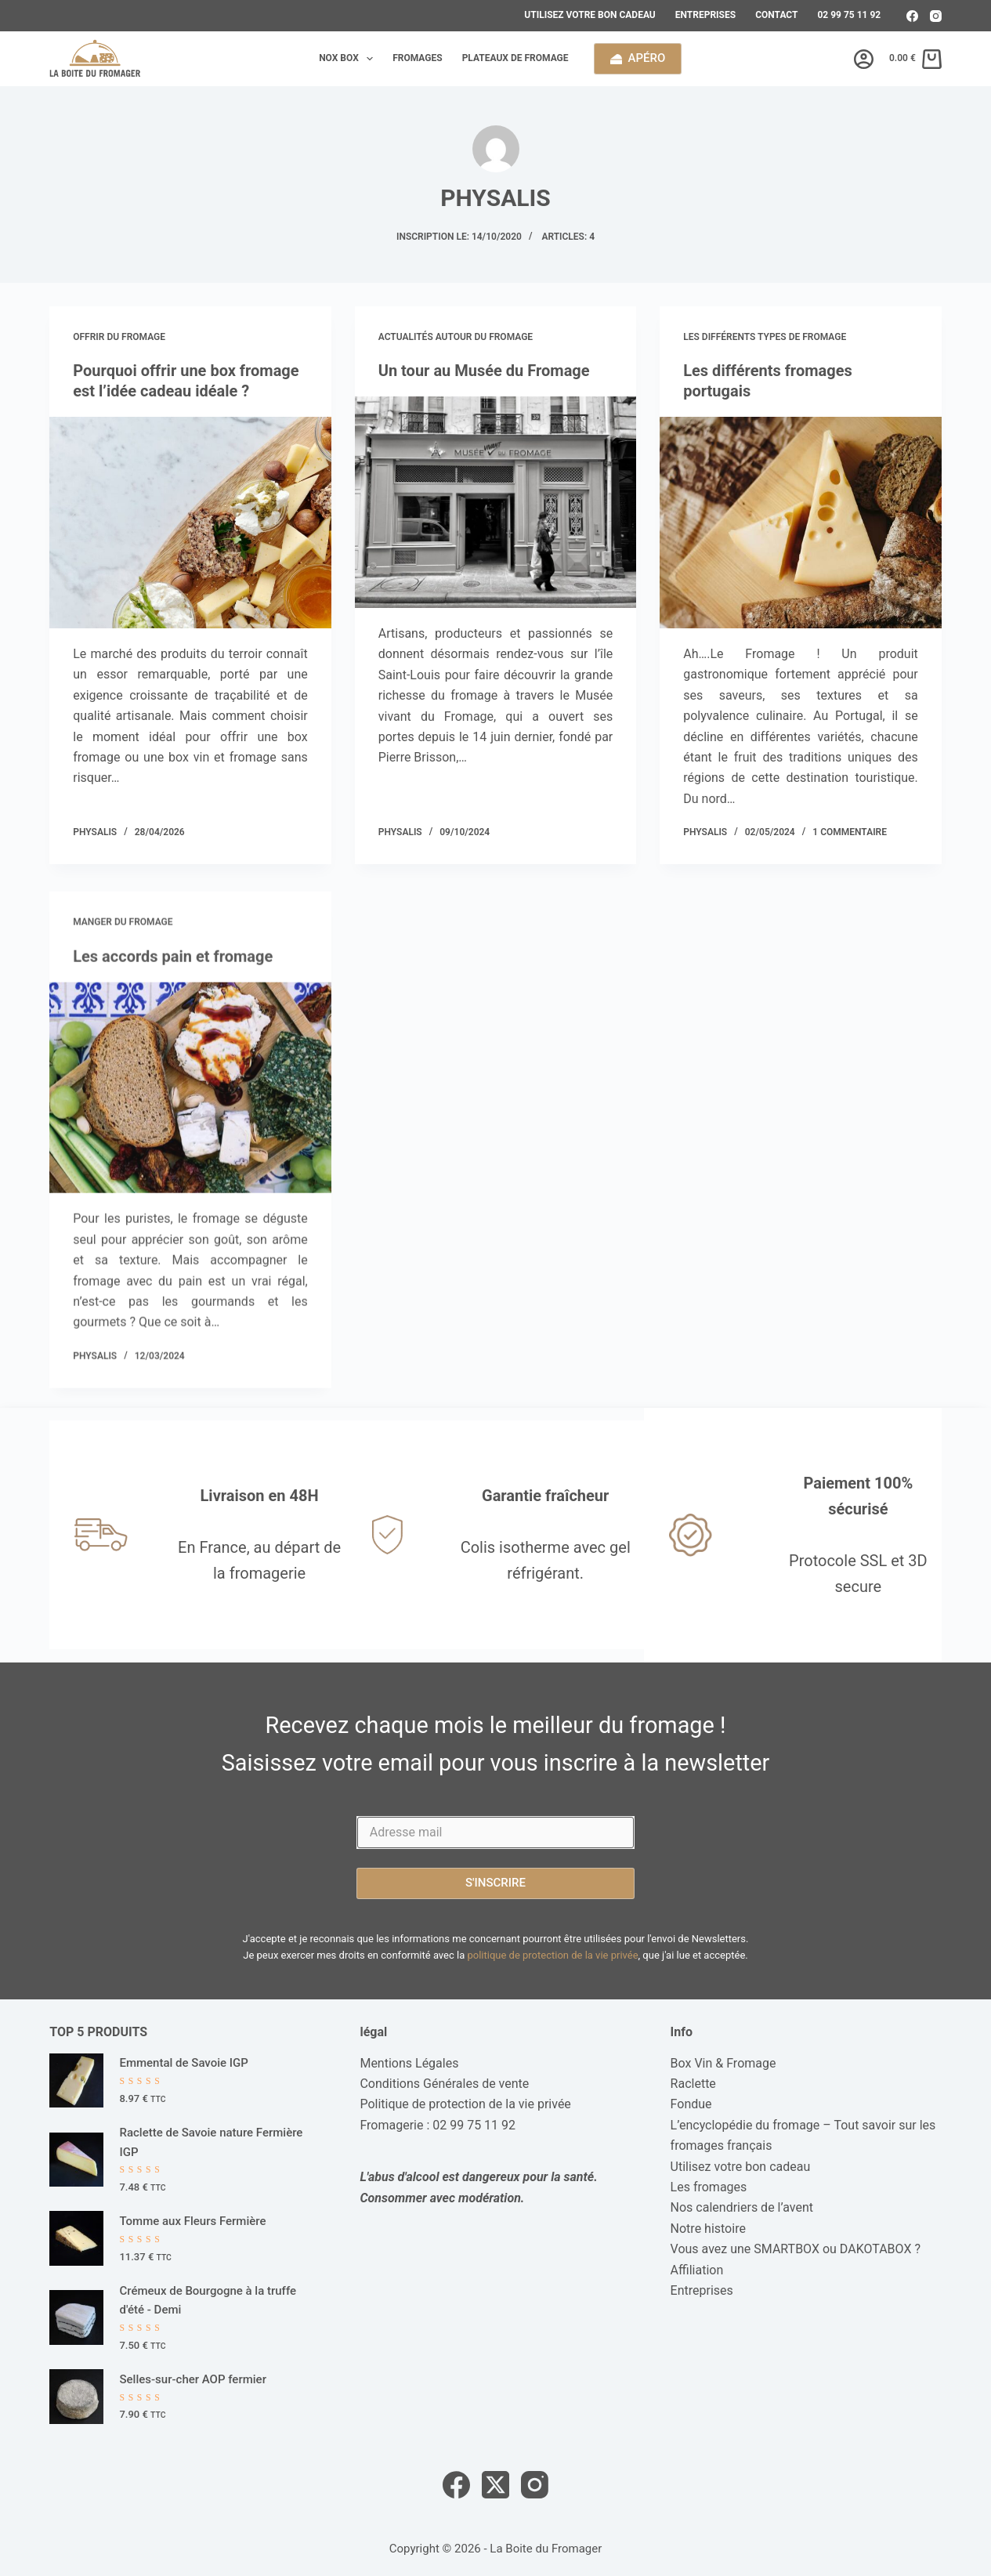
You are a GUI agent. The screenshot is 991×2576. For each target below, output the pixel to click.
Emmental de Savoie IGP (183, 2063)
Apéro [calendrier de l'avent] (637, 58)
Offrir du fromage (119, 336)
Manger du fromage (122, 936)
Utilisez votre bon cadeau (589, 14)
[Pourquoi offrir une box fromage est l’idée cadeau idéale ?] (190, 522)
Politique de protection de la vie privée (465, 2104)
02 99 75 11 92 (849, 14)
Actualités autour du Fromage (455, 336)
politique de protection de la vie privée (552, 1955)
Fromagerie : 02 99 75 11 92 (437, 2125)
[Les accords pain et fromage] (190, 1102)
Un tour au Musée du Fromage (484, 370)
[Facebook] (912, 16)
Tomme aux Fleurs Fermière (192, 2221)
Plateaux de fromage (515, 57)
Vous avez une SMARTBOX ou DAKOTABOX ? (795, 2248)
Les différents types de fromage (764, 336)
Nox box (349, 58)
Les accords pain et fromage (173, 970)
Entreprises (705, 14)
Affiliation (697, 2270)
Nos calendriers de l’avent (742, 2207)
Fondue (691, 2104)
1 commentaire (849, 832)
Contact (776, 14)
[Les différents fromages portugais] (801, 522)
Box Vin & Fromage (723, 2063)
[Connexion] (863, 59)
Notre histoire (708, 2228)
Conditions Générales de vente (444, 2083)
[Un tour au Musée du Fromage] (496, 502)
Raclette (693, 2083)
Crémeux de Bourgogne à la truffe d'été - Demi (207, 2300)
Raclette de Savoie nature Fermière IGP (210, 2142)
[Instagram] (936, 16)
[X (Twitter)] (495, 2484)
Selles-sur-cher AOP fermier (192, 2379)
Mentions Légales (409, 2063)
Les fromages (709, 2187)
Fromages (417, 57)
